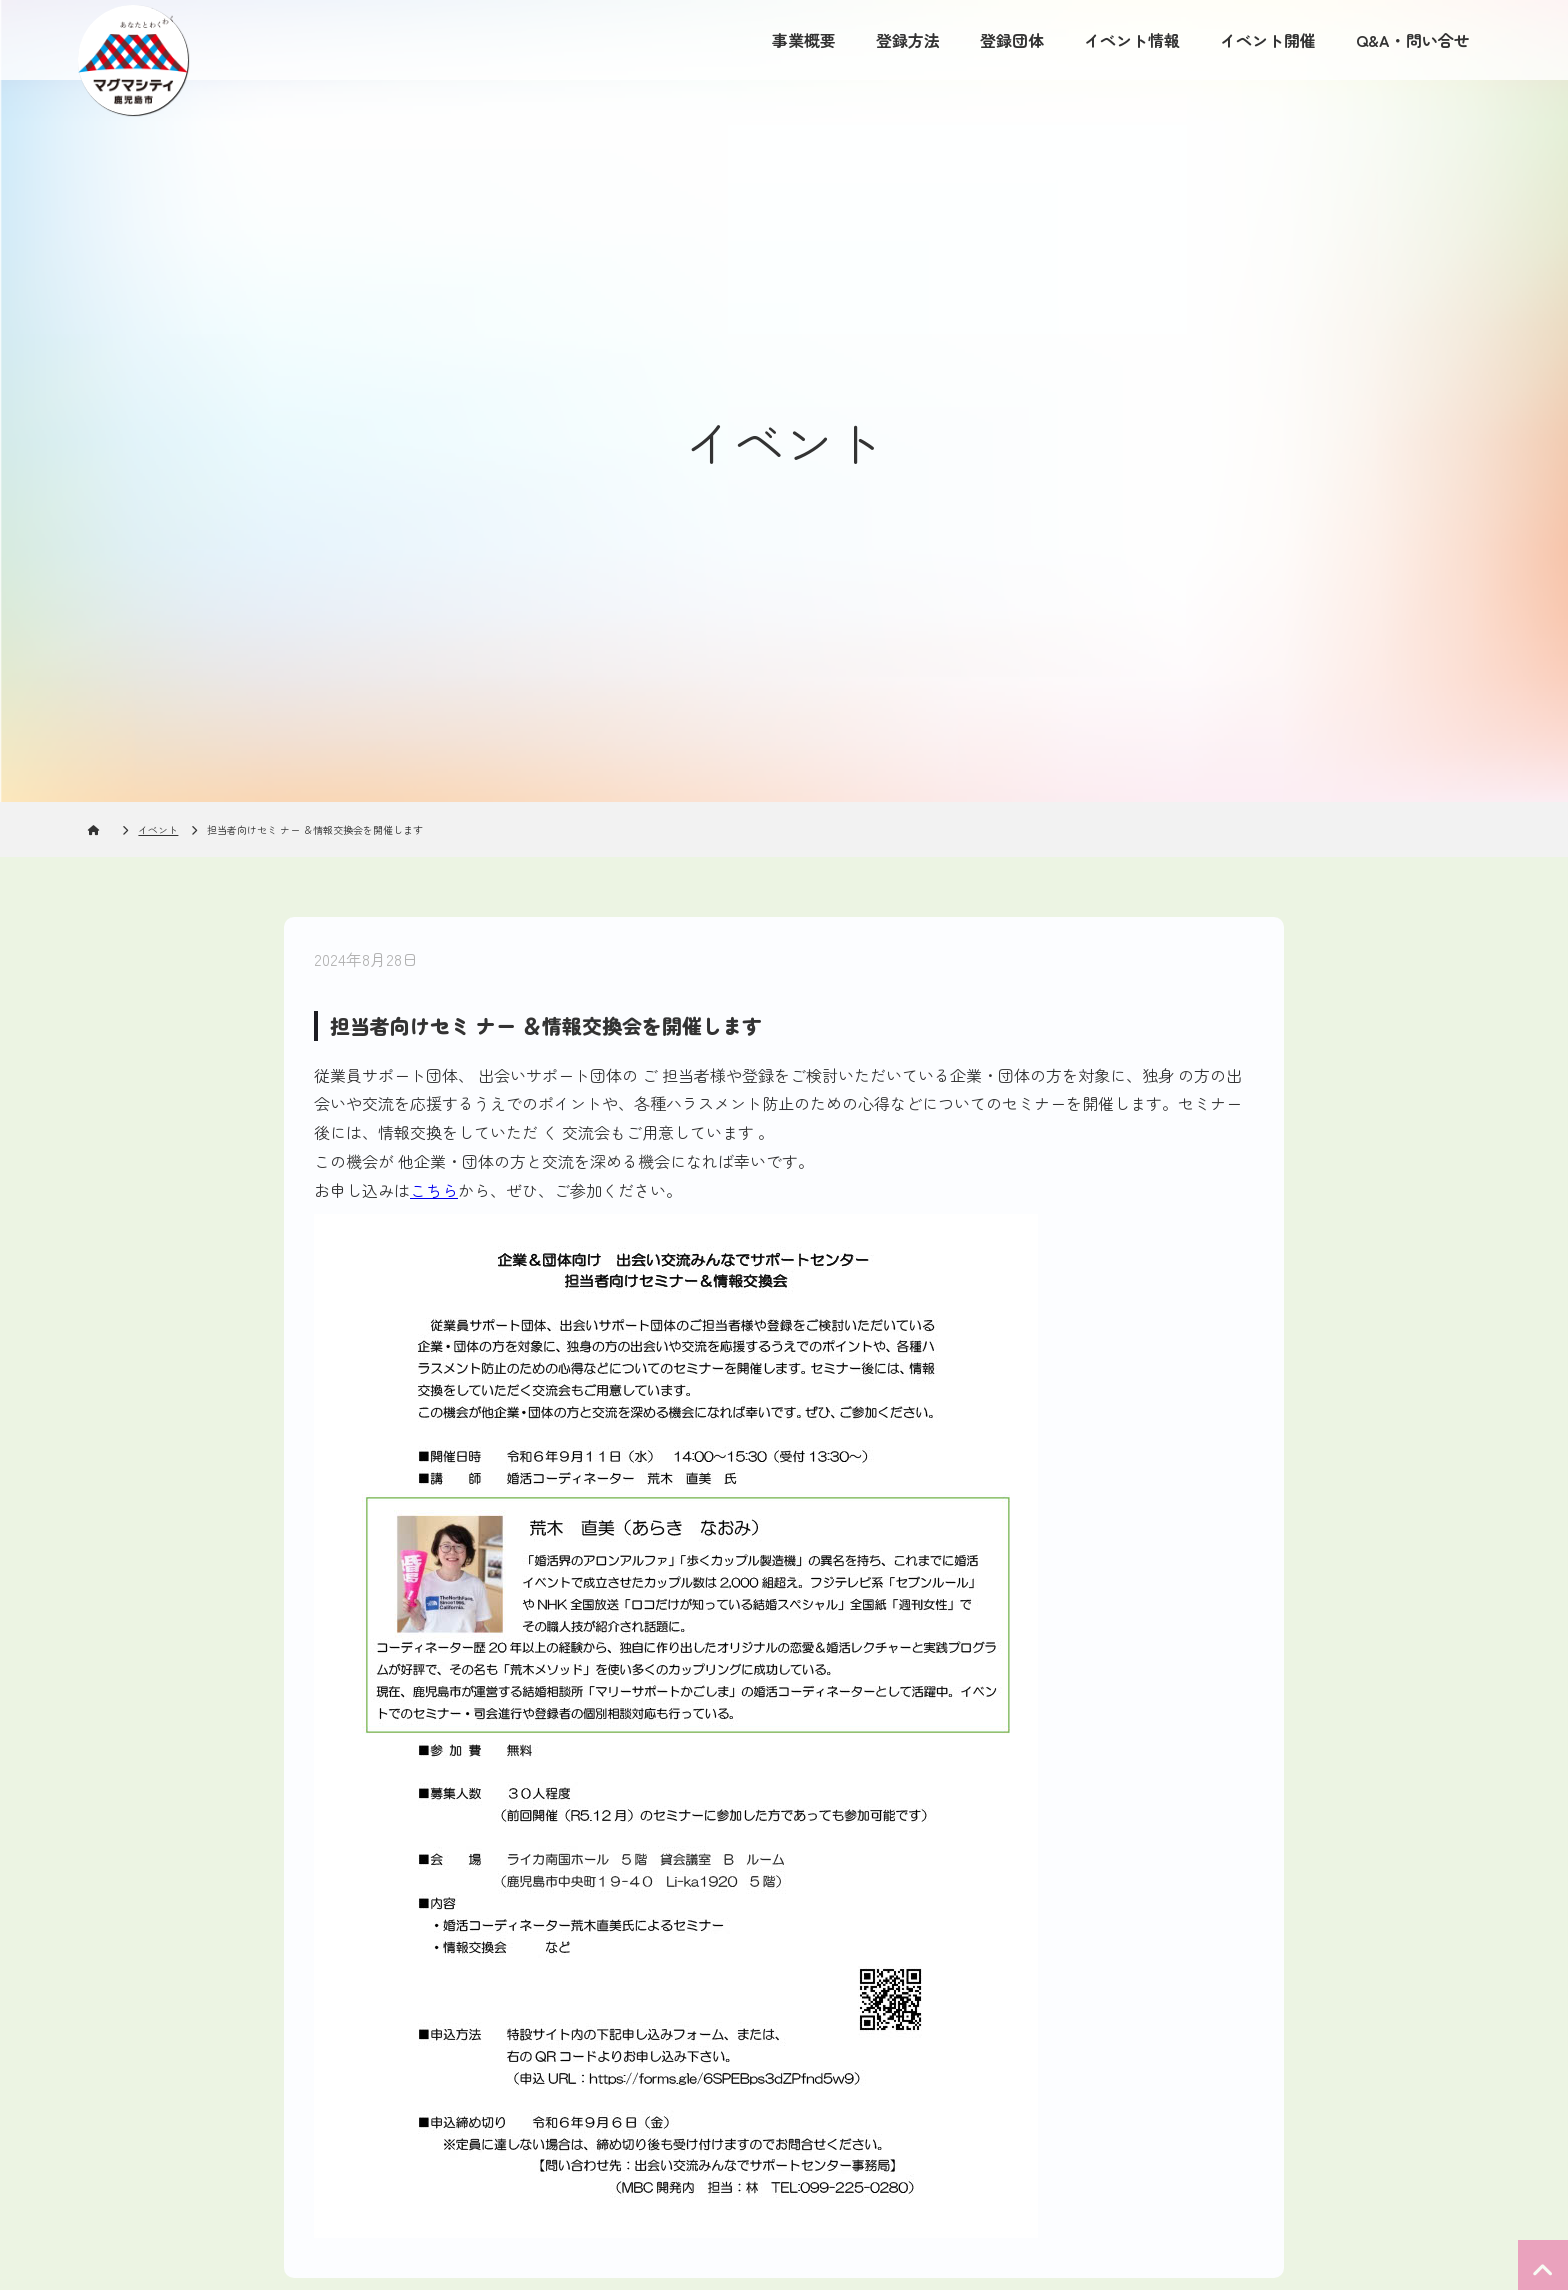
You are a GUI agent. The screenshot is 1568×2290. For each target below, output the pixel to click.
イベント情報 (1132, 40)
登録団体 (1012, 40)
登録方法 (908, 40)
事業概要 (804, 40)
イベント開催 (1268, 40)
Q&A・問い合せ (1413, 40)
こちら (434, 1190)
